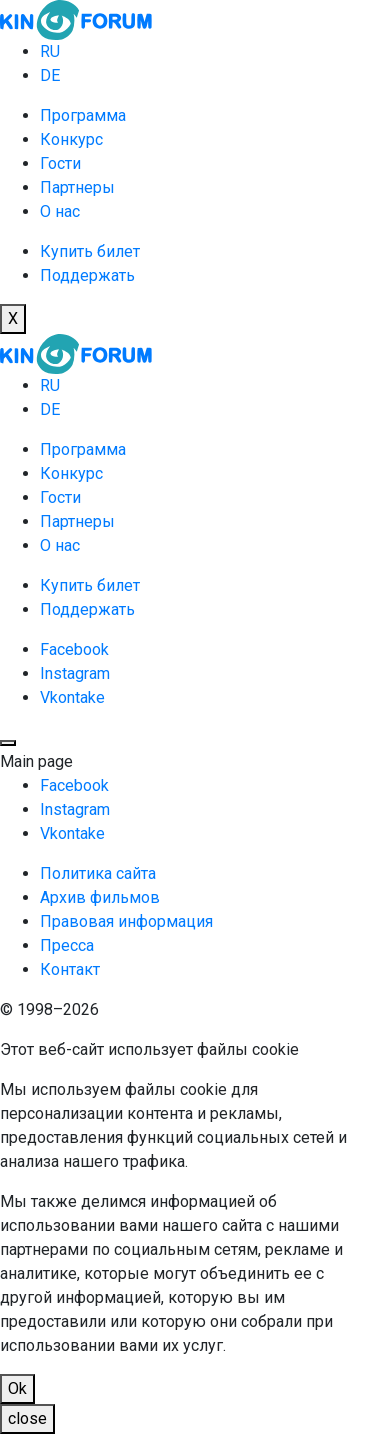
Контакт (70, 969)
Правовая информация (126, 921)
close (27, 1418)
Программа (83, 115)
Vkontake (72, 697)
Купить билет (90, 251)
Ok (17, 1388)
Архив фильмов (100, 897)
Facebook (74, 649)
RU (50, 51)
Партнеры (77, 187)
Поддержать (87, 275)
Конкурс (71, 139)
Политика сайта (98, 873)
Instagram (75, 673)
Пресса (67, 945)
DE (50, 75)
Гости (60, 163)
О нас (60, 211)
